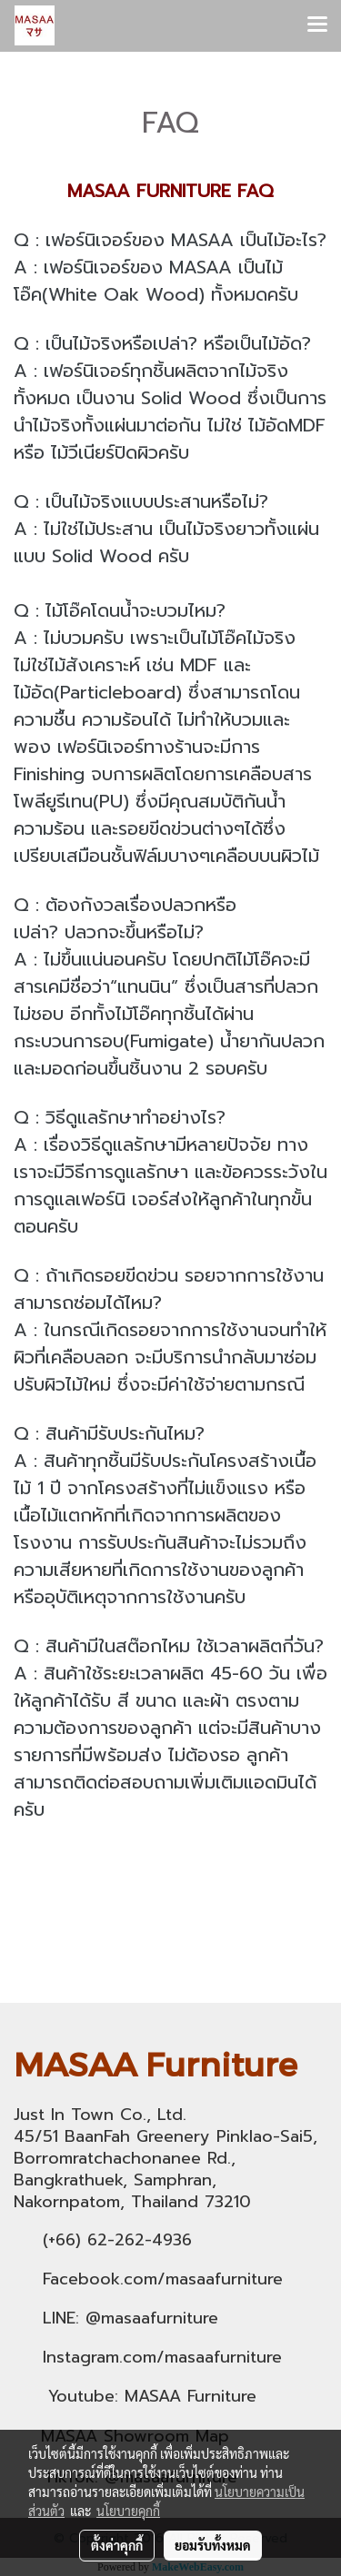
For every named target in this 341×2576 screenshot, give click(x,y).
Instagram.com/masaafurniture (162, 2357)
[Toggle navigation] (317, 25)
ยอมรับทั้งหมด (213, 2545)
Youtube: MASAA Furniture (152, 2396)
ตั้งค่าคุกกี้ (117, 2545)
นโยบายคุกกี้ (128, 2510)
